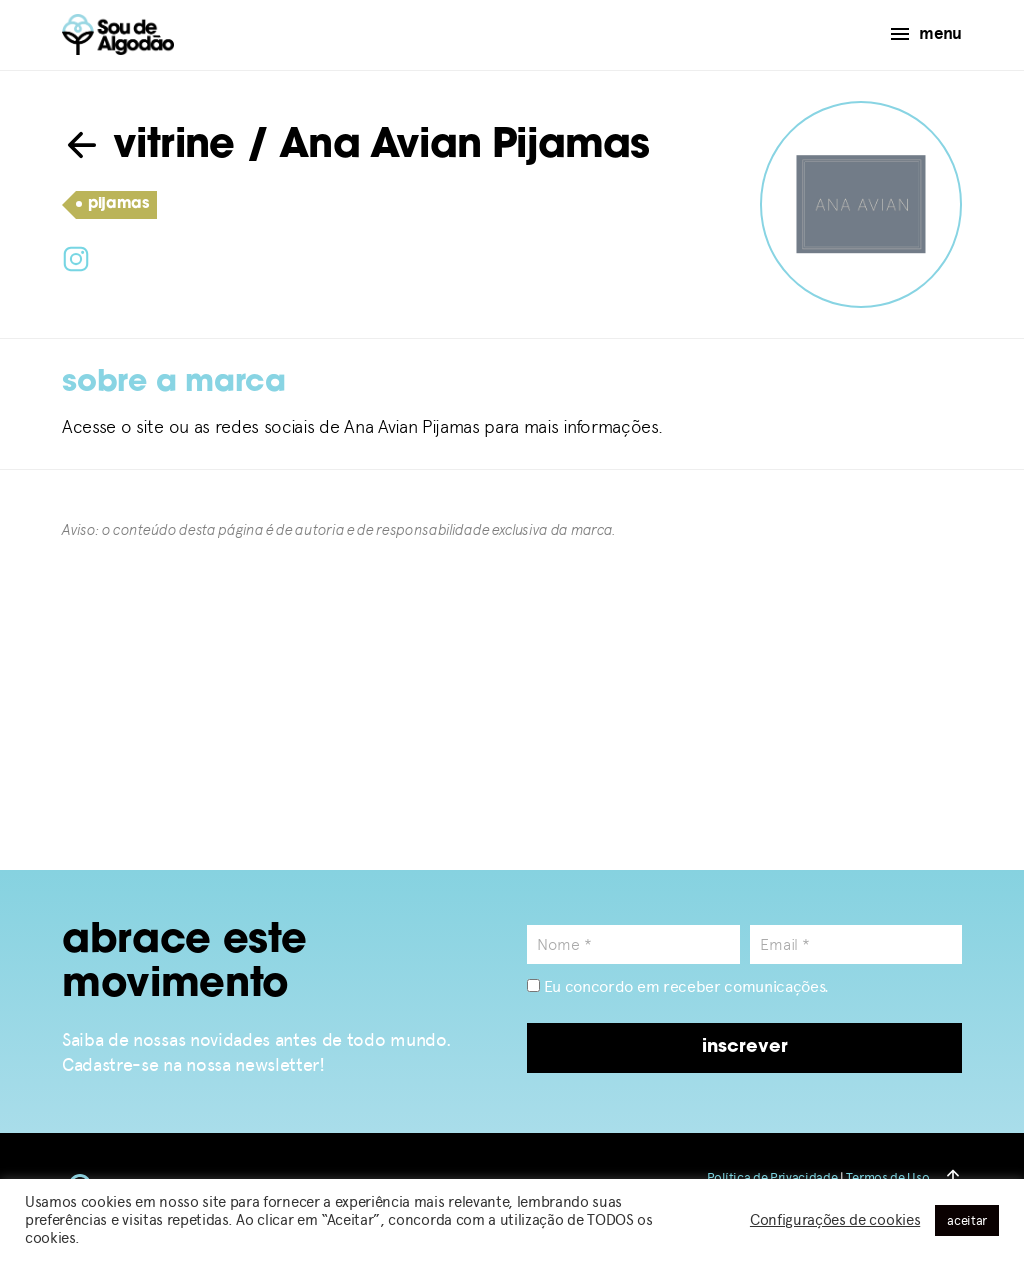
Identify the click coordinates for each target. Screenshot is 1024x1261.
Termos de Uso (887, 1177)
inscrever (745, 1047)
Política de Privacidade (772, 1177)
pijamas (112, 205)
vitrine (148, 147)
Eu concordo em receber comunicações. (678, 986)
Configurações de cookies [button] (835, 1220)
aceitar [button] (967, 1220)
